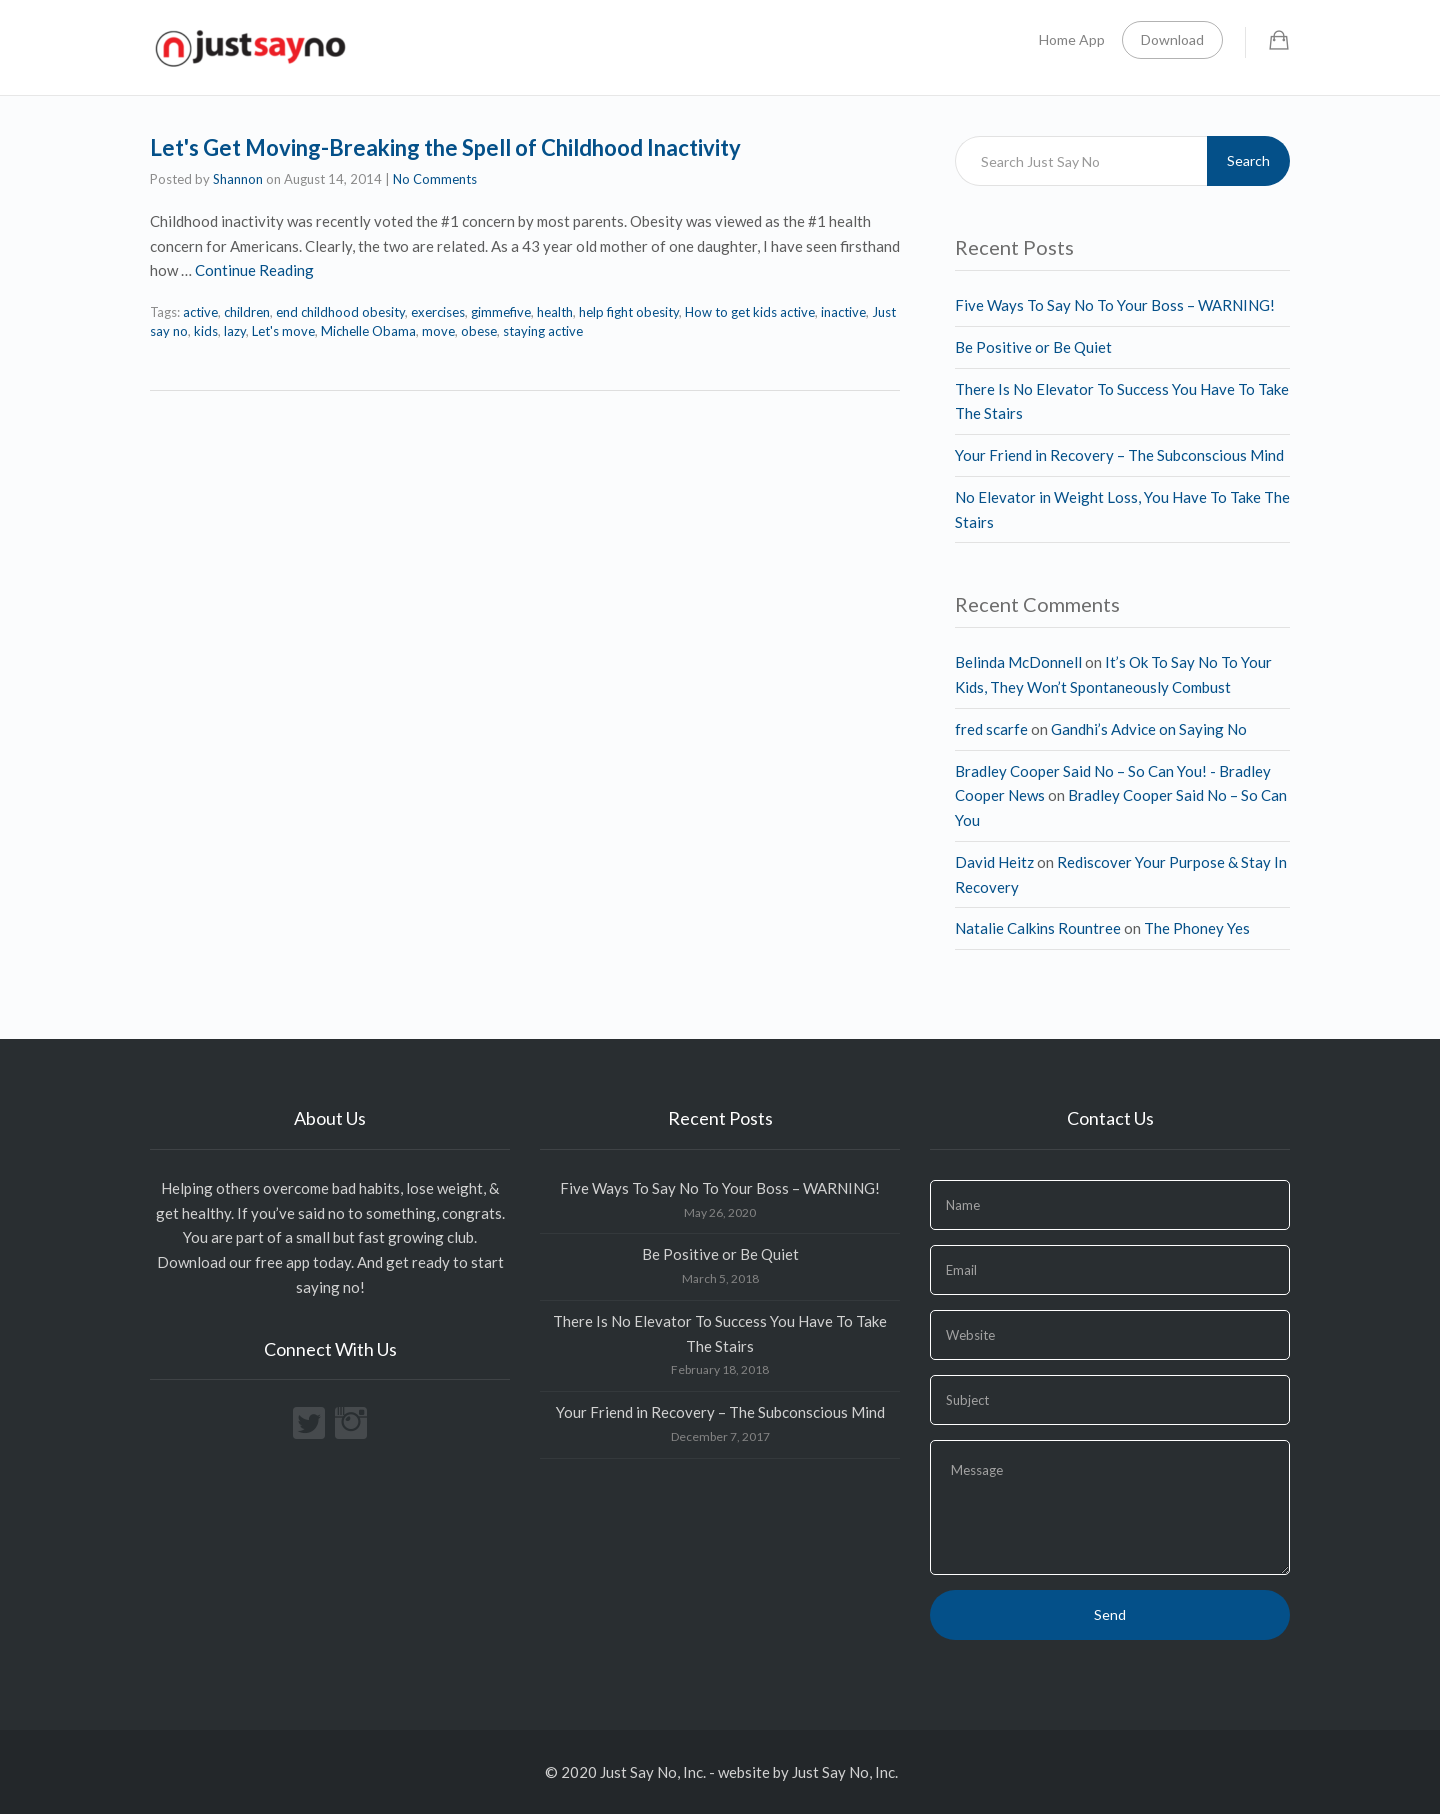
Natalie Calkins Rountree (1038, 928)
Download (1172, 39)
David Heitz (994, 862)
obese (479, 331)
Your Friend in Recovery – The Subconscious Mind (1119, 455)
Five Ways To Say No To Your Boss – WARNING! (1115, 305)
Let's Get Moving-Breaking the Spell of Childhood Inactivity (445, 147)
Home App (1072, 39)
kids (206, 331)
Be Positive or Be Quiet (1033, 347)
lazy (235, 331)
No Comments (435, 179)
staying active (543, 331)
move (438, 331)
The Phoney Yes (1197, 928)
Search (1248, 160)
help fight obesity (629, 312)
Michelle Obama (368, 331)
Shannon (238, 179)
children (247, 312)
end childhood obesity (340, 312)
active (200, 312)
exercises (438, 312)
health (555, 312)
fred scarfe (991, 729)
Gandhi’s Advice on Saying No (1149, 729)
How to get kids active (750, 312)
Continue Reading (254, 270)
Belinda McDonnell (1018, 662)
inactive (843, 312)
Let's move (283, 331)
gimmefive (501, 312)
